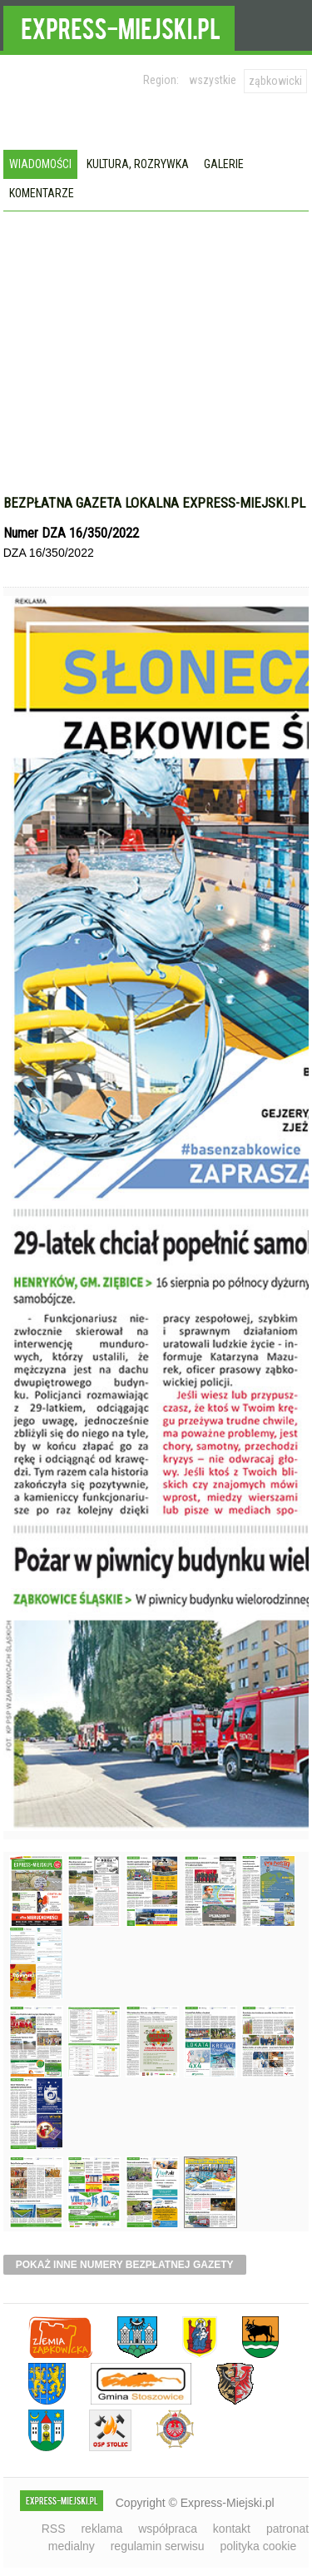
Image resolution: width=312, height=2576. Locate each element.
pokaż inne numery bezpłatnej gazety (125, 2265)
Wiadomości (40, 164)
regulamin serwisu (158, 2546)
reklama (101, 2528)
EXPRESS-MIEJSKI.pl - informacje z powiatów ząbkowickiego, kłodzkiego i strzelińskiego (119, 26)
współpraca (167, 2528)
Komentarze (41, 193)
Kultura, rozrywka (138, 164)
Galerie (224, 164)
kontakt (231, 2528)
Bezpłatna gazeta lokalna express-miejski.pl (154, 502)
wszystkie (212, 80)
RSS (54, 2528)
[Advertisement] (156, 336)
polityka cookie (258, 2546)
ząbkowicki (275, 80)
